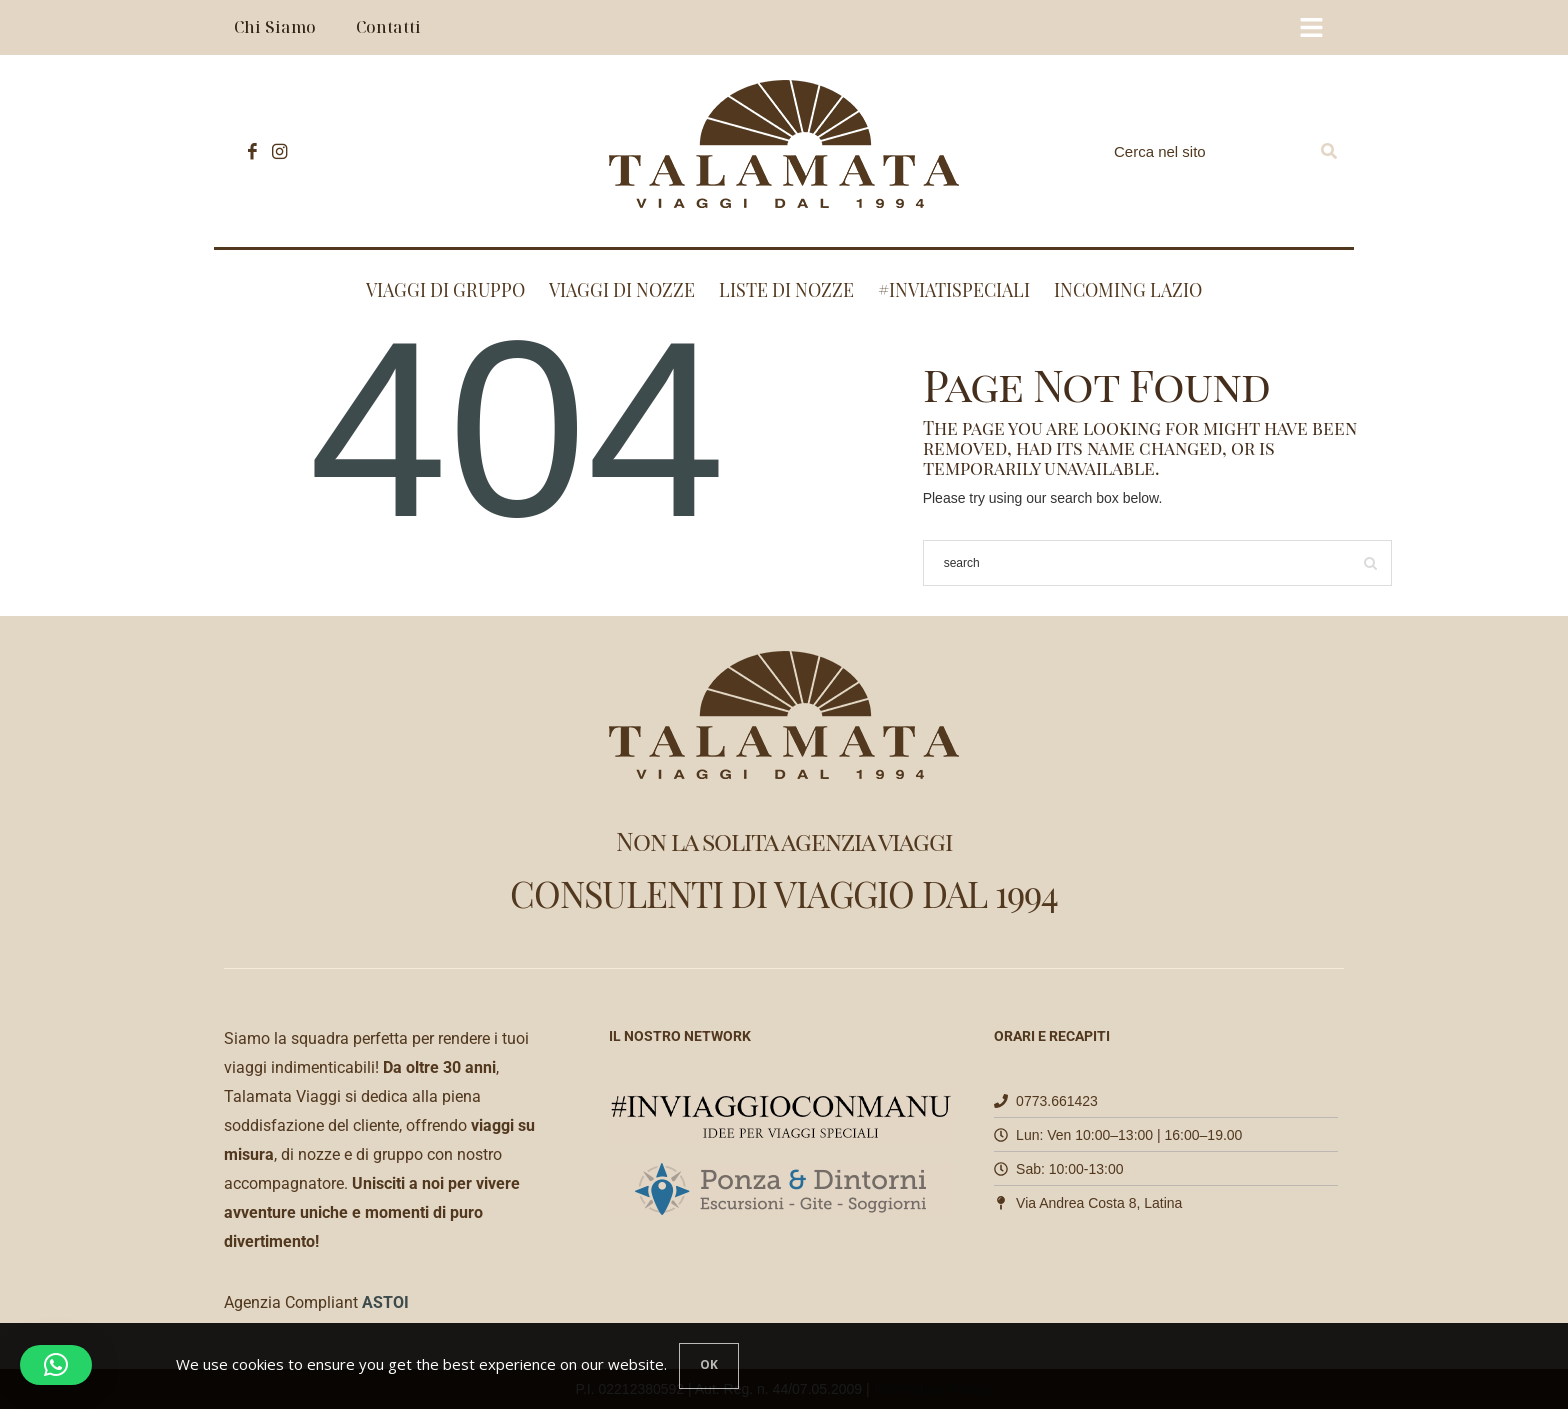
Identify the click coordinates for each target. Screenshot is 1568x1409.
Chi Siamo (275, 27)
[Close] (709, 1366)
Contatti (388, 27)
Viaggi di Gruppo (445, 290)
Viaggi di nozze (622, 290)
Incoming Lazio (1128, 290)
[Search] (1329, 151)
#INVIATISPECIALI (954, 290)
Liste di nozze (786, 290)
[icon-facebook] (247, 151)
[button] (56, 1365)
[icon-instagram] (274, 151)
